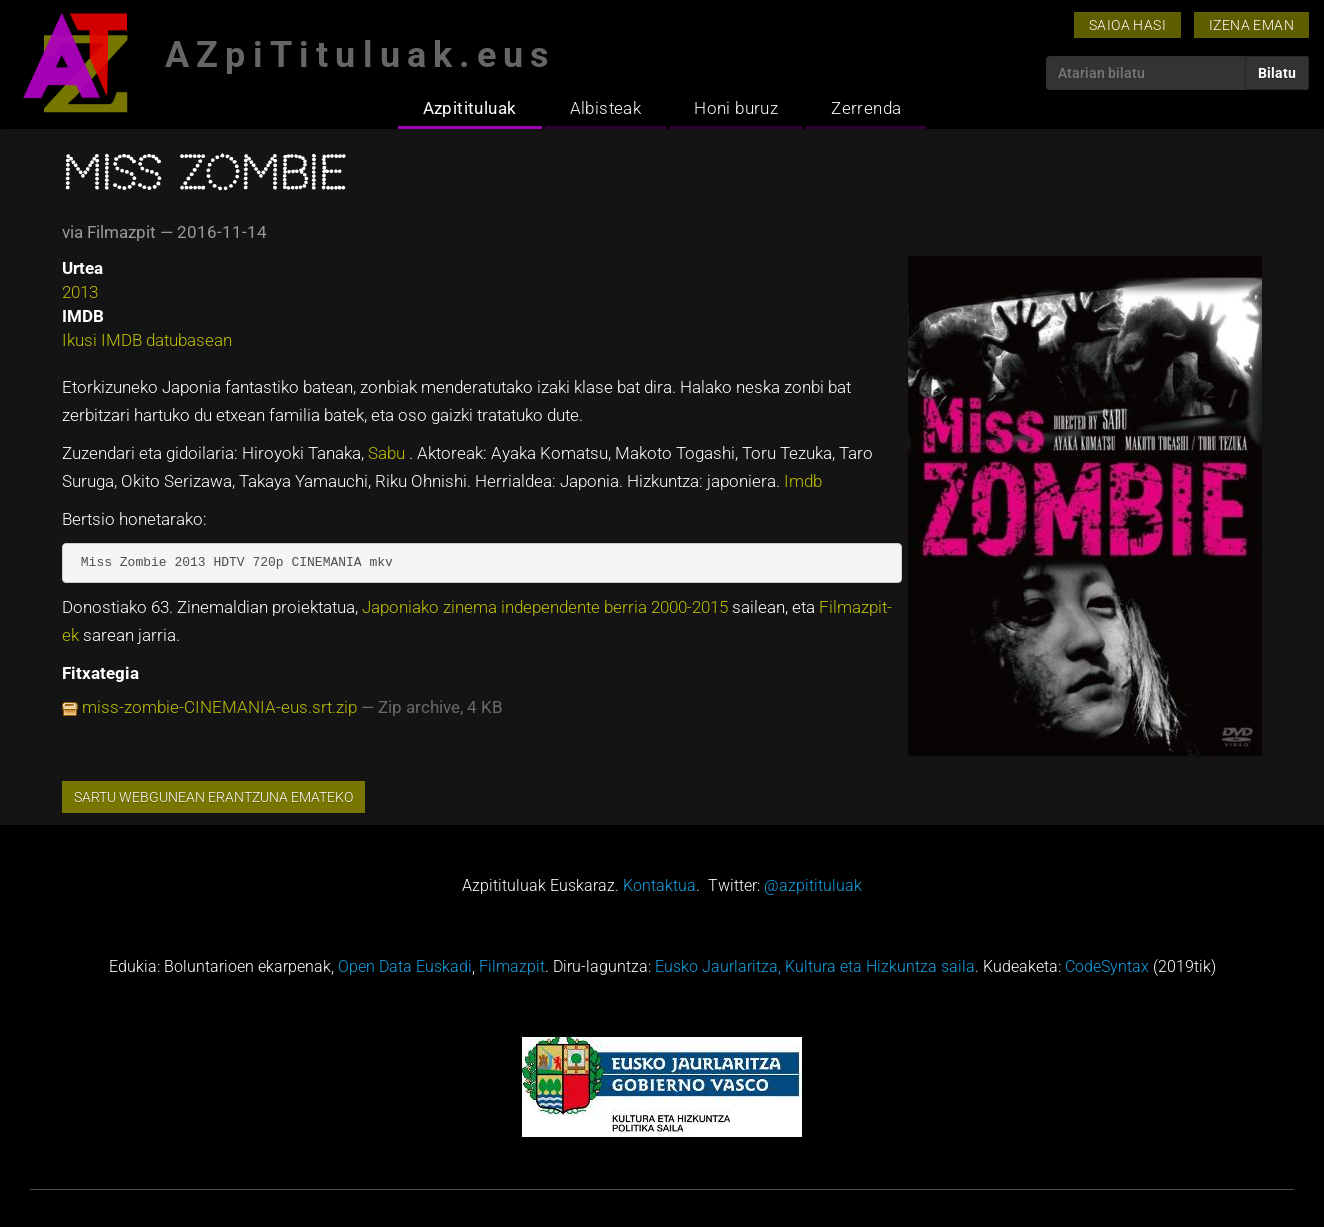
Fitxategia (100, 673)
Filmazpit (512, 966)
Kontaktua (659, 885)
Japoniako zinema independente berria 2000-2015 (547, 607)
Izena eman (1251, 25)
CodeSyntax (1107, 966)
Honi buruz (736, 108)
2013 (80, 292)
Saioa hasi (1127, 25)
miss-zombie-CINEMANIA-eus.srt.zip (219, 707)
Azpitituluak (470, 108)
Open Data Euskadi (405, 966)
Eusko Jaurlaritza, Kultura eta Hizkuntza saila (815, 966)
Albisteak (606, 108)
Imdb (803, 481)
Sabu (388, 453)
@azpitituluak (813, 885)
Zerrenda (866, 108)
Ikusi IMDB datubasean (147, 340)
